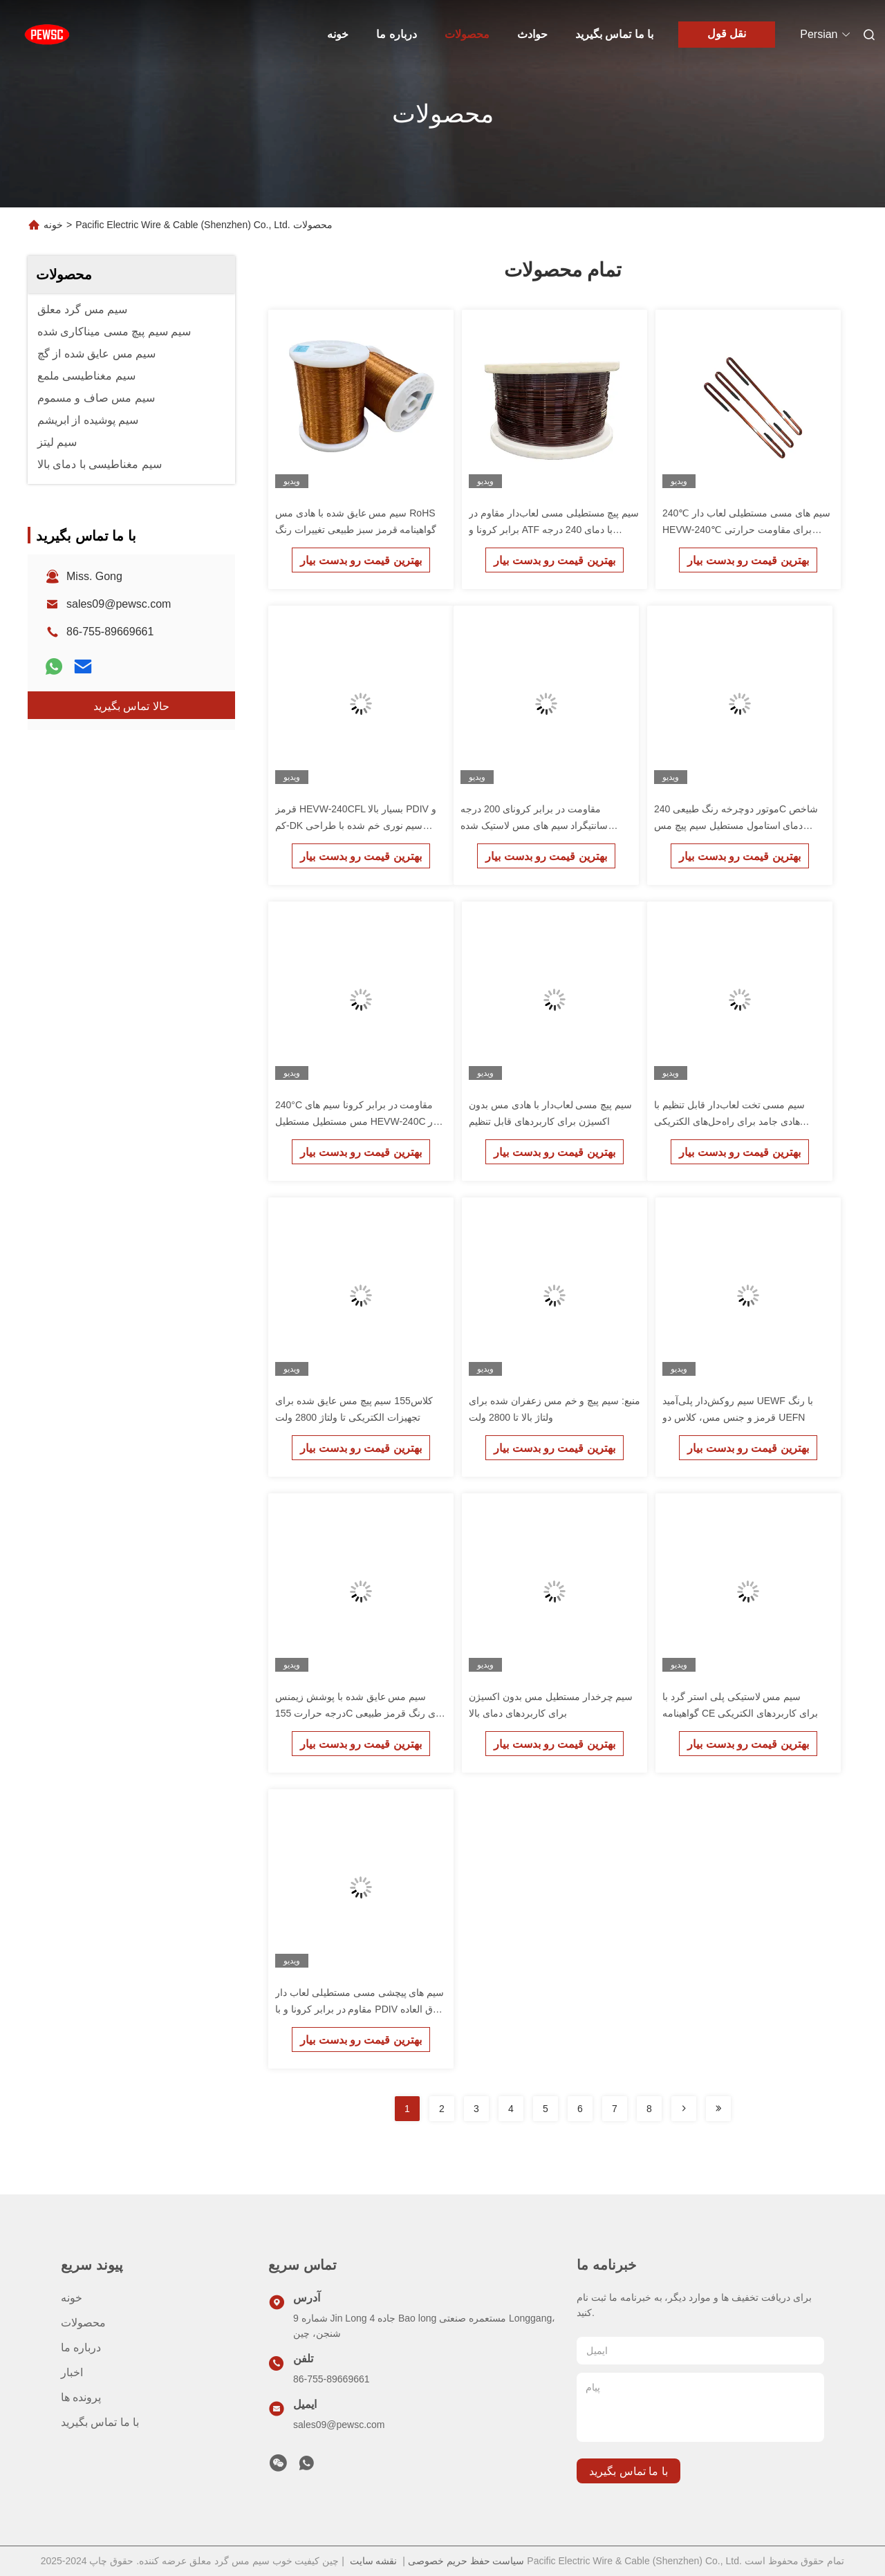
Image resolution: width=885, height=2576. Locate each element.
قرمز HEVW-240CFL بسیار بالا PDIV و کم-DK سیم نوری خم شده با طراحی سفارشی (355, 825)
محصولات (467, 34)
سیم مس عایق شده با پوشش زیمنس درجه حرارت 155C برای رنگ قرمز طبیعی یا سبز (361, 1713)
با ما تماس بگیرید (614, 34)
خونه (337, 34)
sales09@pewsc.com (118, 604)
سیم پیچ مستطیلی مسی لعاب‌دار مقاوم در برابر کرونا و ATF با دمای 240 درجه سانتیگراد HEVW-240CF (554, 529)
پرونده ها (81, 2397)
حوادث (532, 34)
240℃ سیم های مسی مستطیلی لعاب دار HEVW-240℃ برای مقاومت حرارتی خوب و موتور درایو (746, 529)
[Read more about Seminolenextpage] (683, 2108)
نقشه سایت (374, 2560)
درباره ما (396, 34)
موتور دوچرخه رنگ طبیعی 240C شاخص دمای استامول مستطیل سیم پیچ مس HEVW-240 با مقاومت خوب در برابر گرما (739, 825)
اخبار (72, 2372)
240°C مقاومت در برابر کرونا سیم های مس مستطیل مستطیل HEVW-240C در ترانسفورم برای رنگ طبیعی (356, 1121)
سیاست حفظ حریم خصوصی (466, 2560)
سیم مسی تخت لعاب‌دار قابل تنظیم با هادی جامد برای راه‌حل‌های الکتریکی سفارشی (729, 1121)
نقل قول (726, 33)
